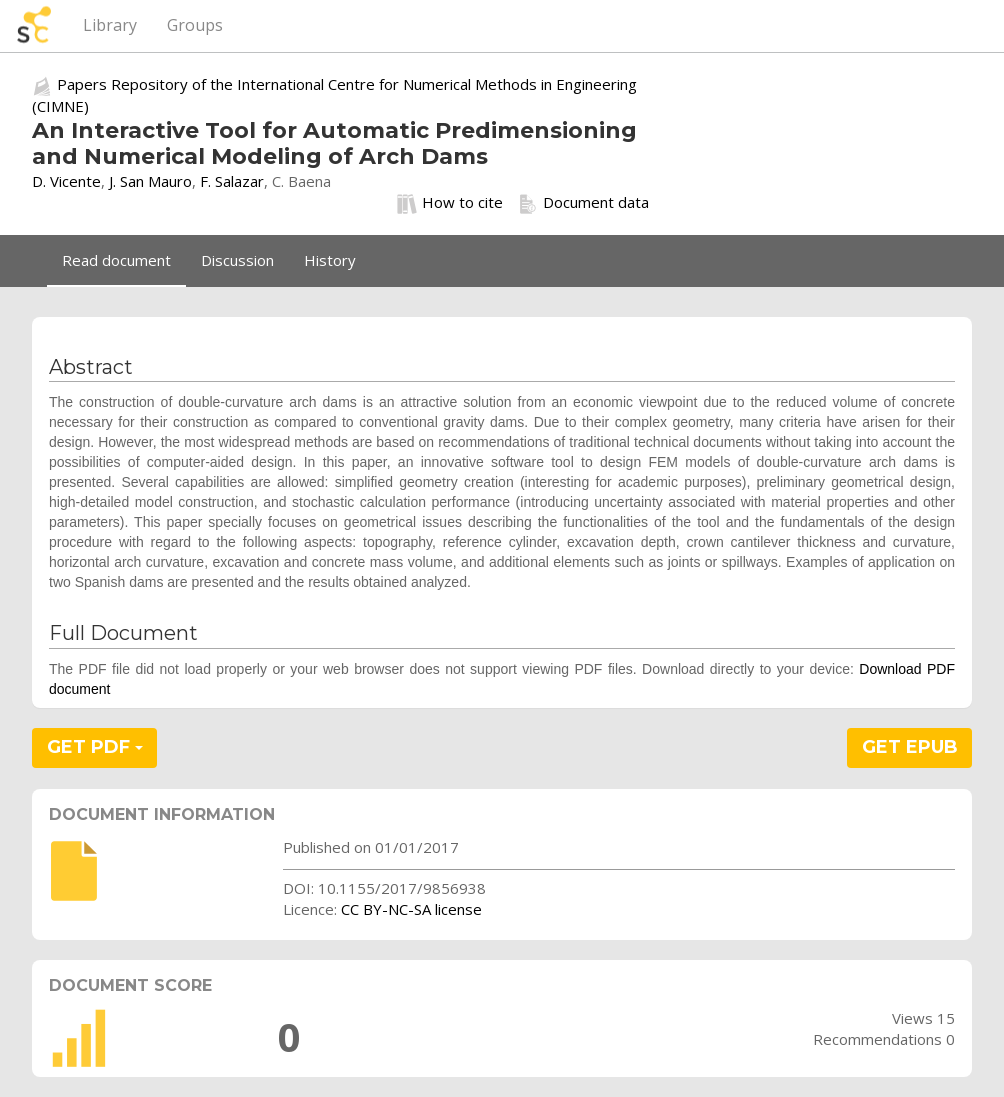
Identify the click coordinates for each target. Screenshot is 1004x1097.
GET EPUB (910, 747)
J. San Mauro (150, 181)
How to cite (450, 203)
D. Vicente (66, 181)
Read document (116, 260)
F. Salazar (232, 181)
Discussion (237, 260)
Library (110, 25)
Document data (583, 203)
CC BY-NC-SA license (411, 909)
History (330, 260)
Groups (195, 25)
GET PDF (95, 747)
